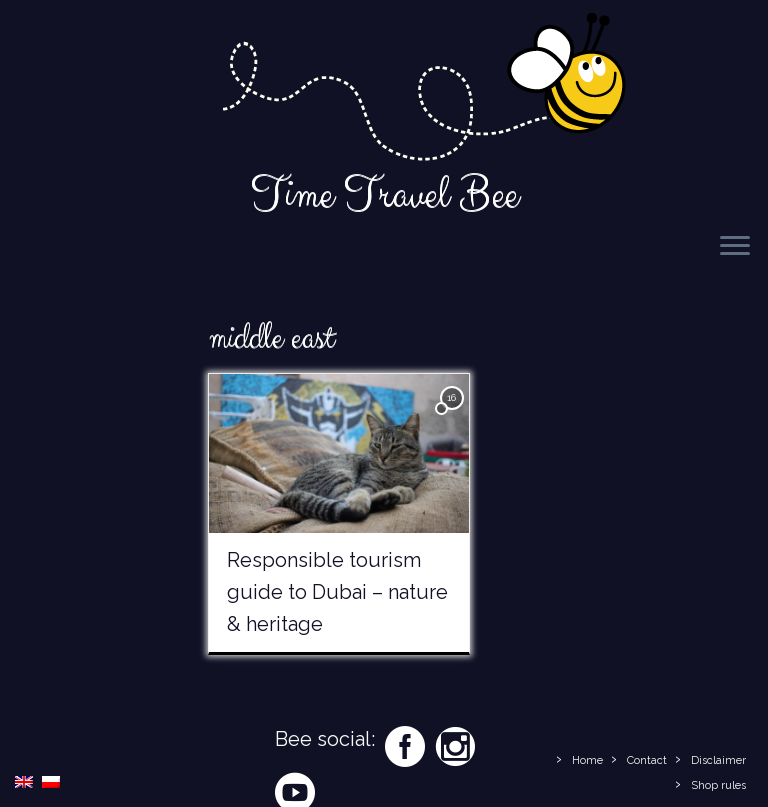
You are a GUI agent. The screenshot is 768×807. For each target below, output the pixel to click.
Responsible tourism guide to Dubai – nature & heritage (337, 592)
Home (587, 760)
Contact (647, 760)
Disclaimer (718, 760)
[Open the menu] (735, 247)
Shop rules (718, 785)
